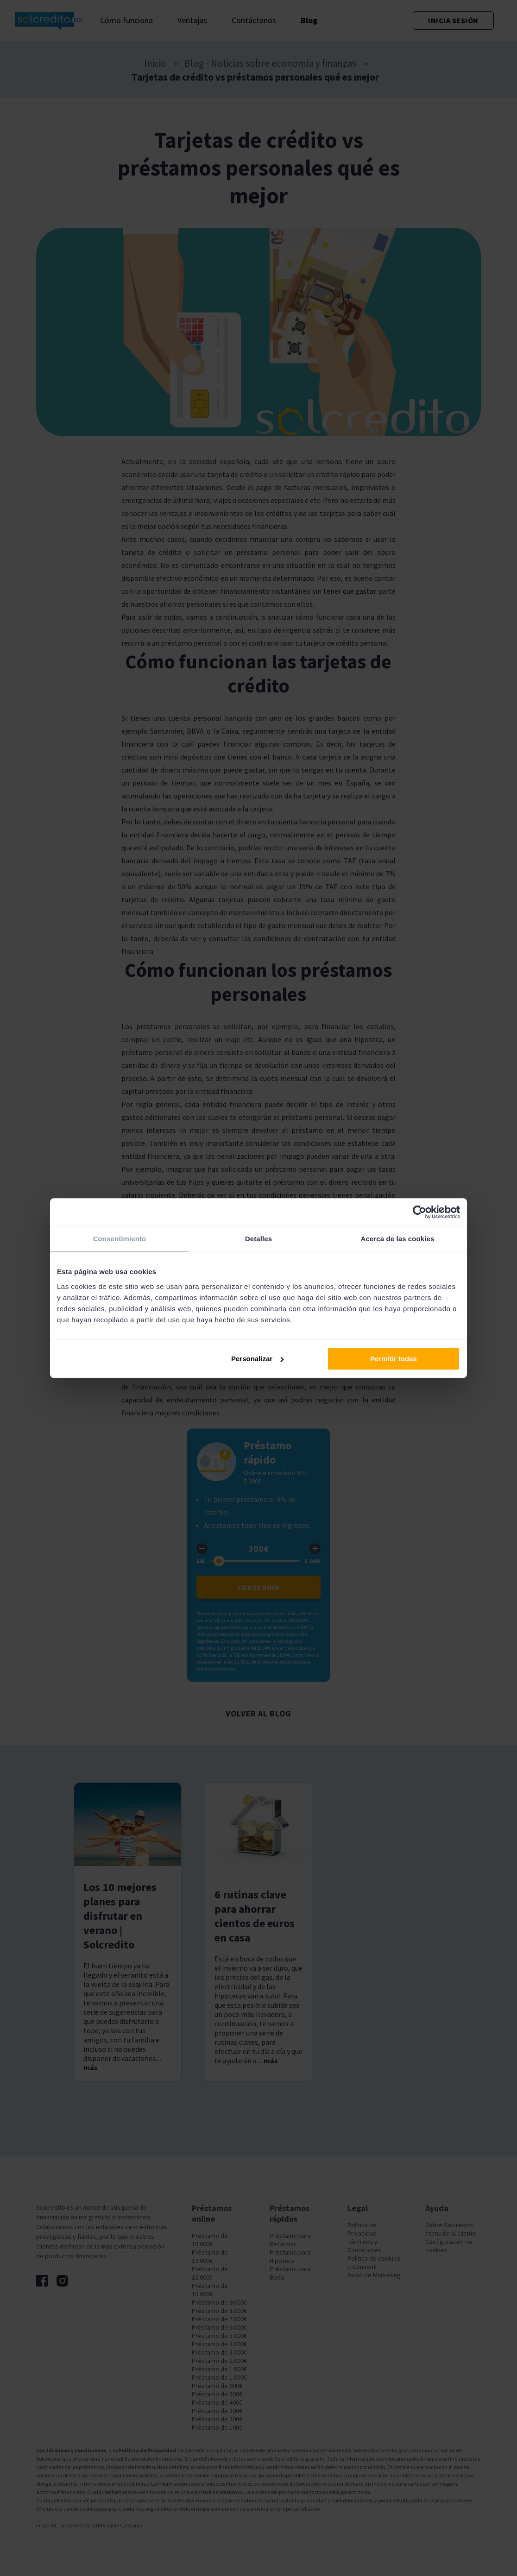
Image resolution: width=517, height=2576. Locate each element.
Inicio (155, 63)
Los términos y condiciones (71, 2450)
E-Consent (361, 2266)
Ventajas (192, 20)
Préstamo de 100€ (217, 2427)
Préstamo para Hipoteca (290, 2256)
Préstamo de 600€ (217, 2385)
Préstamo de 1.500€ (219, 2369)
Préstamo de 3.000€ (219, 2352)
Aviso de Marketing (374, 2275)
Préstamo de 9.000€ (219, 2302)
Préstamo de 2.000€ (219, 2360)
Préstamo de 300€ (217, 2410)
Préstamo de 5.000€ (219, 2335)
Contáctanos (254, 20)
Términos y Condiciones (364, 2245)
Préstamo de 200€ (217, 2419)
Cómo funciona (126, 20)
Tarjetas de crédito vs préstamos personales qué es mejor (255, 77)
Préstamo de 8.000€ (219, 2310)
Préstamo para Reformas (290, 2239)
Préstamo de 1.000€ (219, 2377)
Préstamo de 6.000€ (219, 2327)
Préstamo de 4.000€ (219, 2344)
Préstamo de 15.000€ (210, 2239)
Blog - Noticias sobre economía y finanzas (270, 63)
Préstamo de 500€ (217, 2394)
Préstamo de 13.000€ (210, 2256)
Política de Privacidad (362, 2229)
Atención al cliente (450, 2233)
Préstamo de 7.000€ (219, 2319)
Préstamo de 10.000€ (210, 2289)
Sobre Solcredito (449, 2225)
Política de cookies (373, 2258)
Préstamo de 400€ (217, 2402)
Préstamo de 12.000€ (210, 2273)
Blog (309, 20)
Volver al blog (258, 1713)
